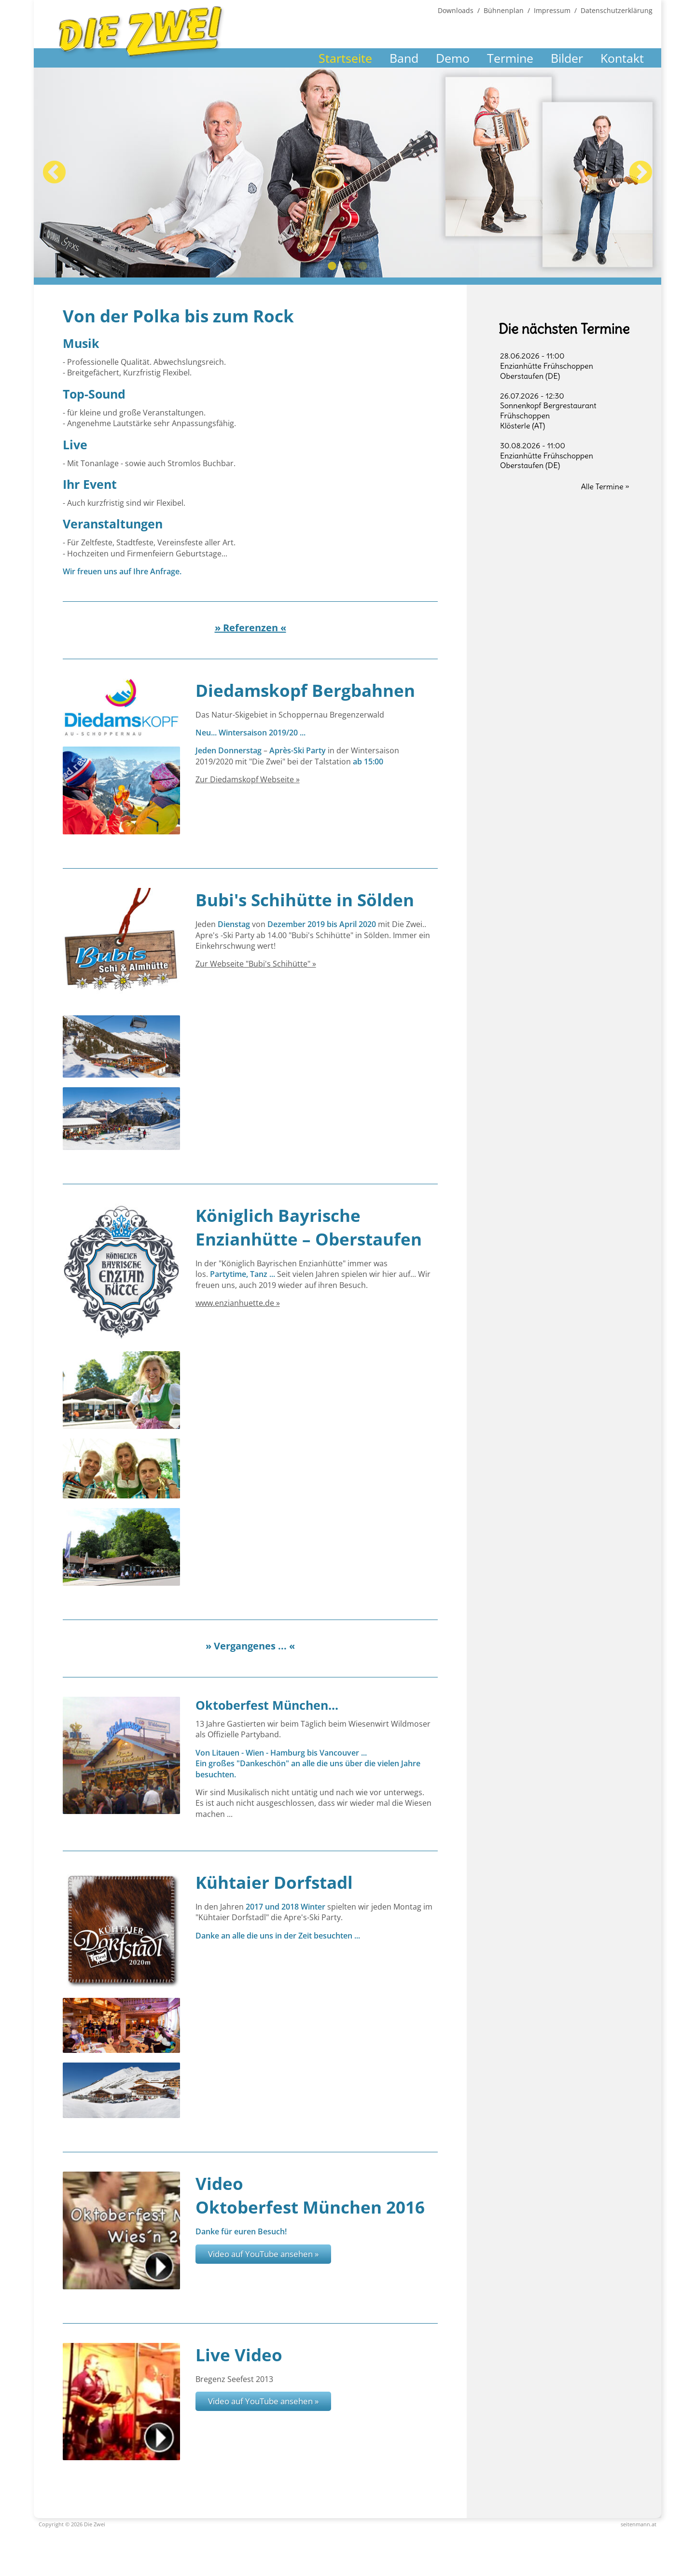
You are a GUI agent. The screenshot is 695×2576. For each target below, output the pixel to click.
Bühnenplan (504, 10)
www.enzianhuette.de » (237, 1303)
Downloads (455, 10)
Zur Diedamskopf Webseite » (247, 779)
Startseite (345, 58)
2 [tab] (347, 266)
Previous (54, 172)
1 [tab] (332, 266)
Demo (453, 58)
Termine (510, 58)
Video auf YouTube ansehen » (263, 2253)
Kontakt (622, 58)
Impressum (552, 10)
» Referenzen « (250, 627)
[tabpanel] (347, 172)
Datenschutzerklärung (617, 10)
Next (640, 172)
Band (403, 58)
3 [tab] (363, 266)
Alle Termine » (605, 486)
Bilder (567, 58)
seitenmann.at (638, 2524)
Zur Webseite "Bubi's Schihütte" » (255, 963)
